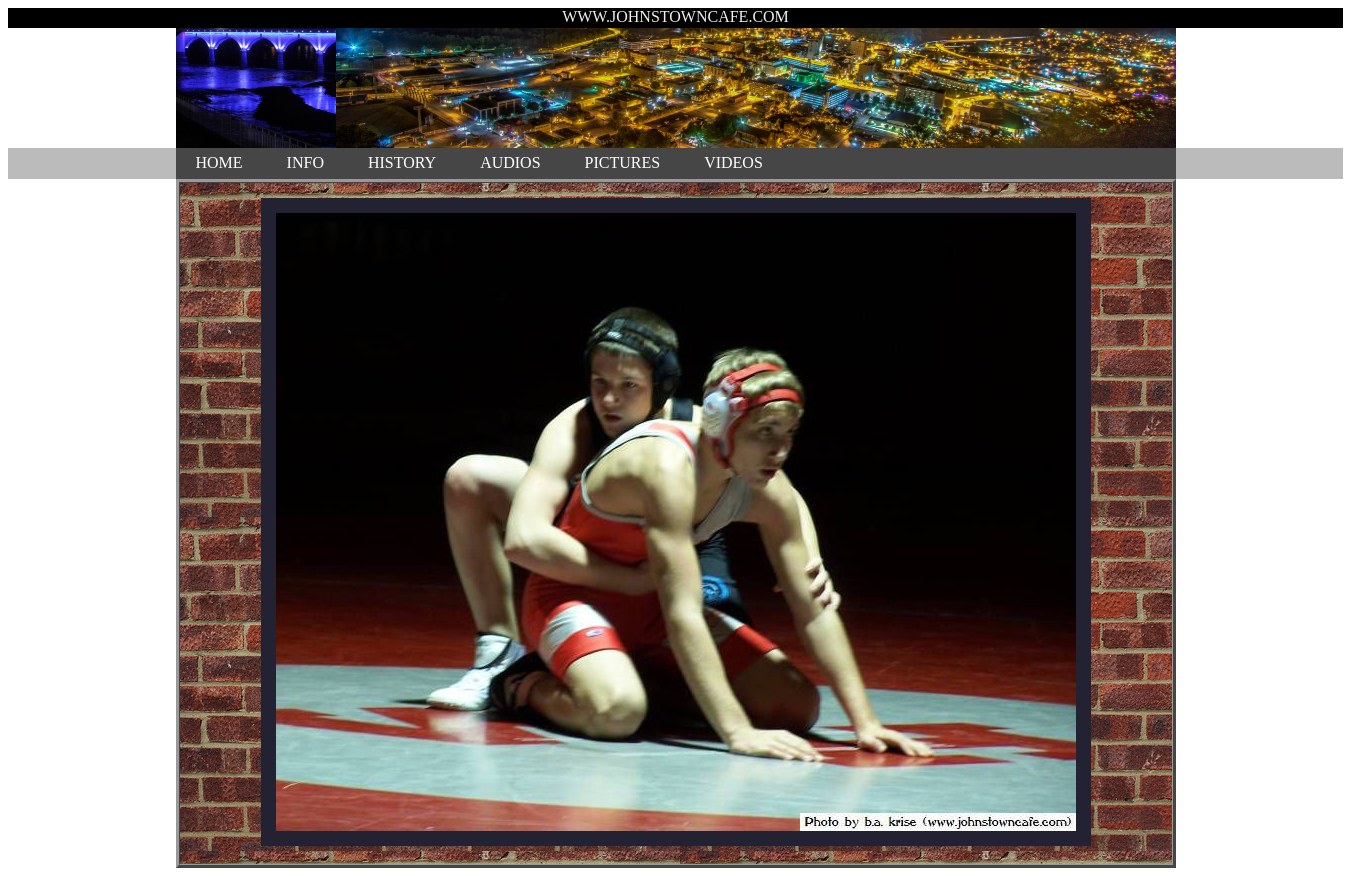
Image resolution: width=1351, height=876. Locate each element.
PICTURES (623, 162)
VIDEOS (733, 162)
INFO (305, 162)
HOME (219, 162)
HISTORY (402, 162)
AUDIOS (510, 162)
